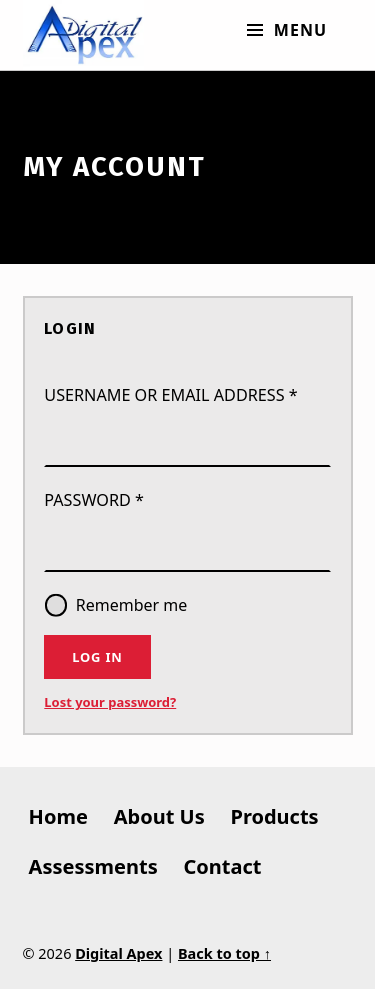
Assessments (93, 866)
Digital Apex (118, 953)
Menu (299, 30)
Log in (97, 657)
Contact (223, 866)
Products (275, 816)
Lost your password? (110, 702)
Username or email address (187, 394)
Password (133, 499)
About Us (159, 816)
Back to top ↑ (224, 953)
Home (58, 816)
